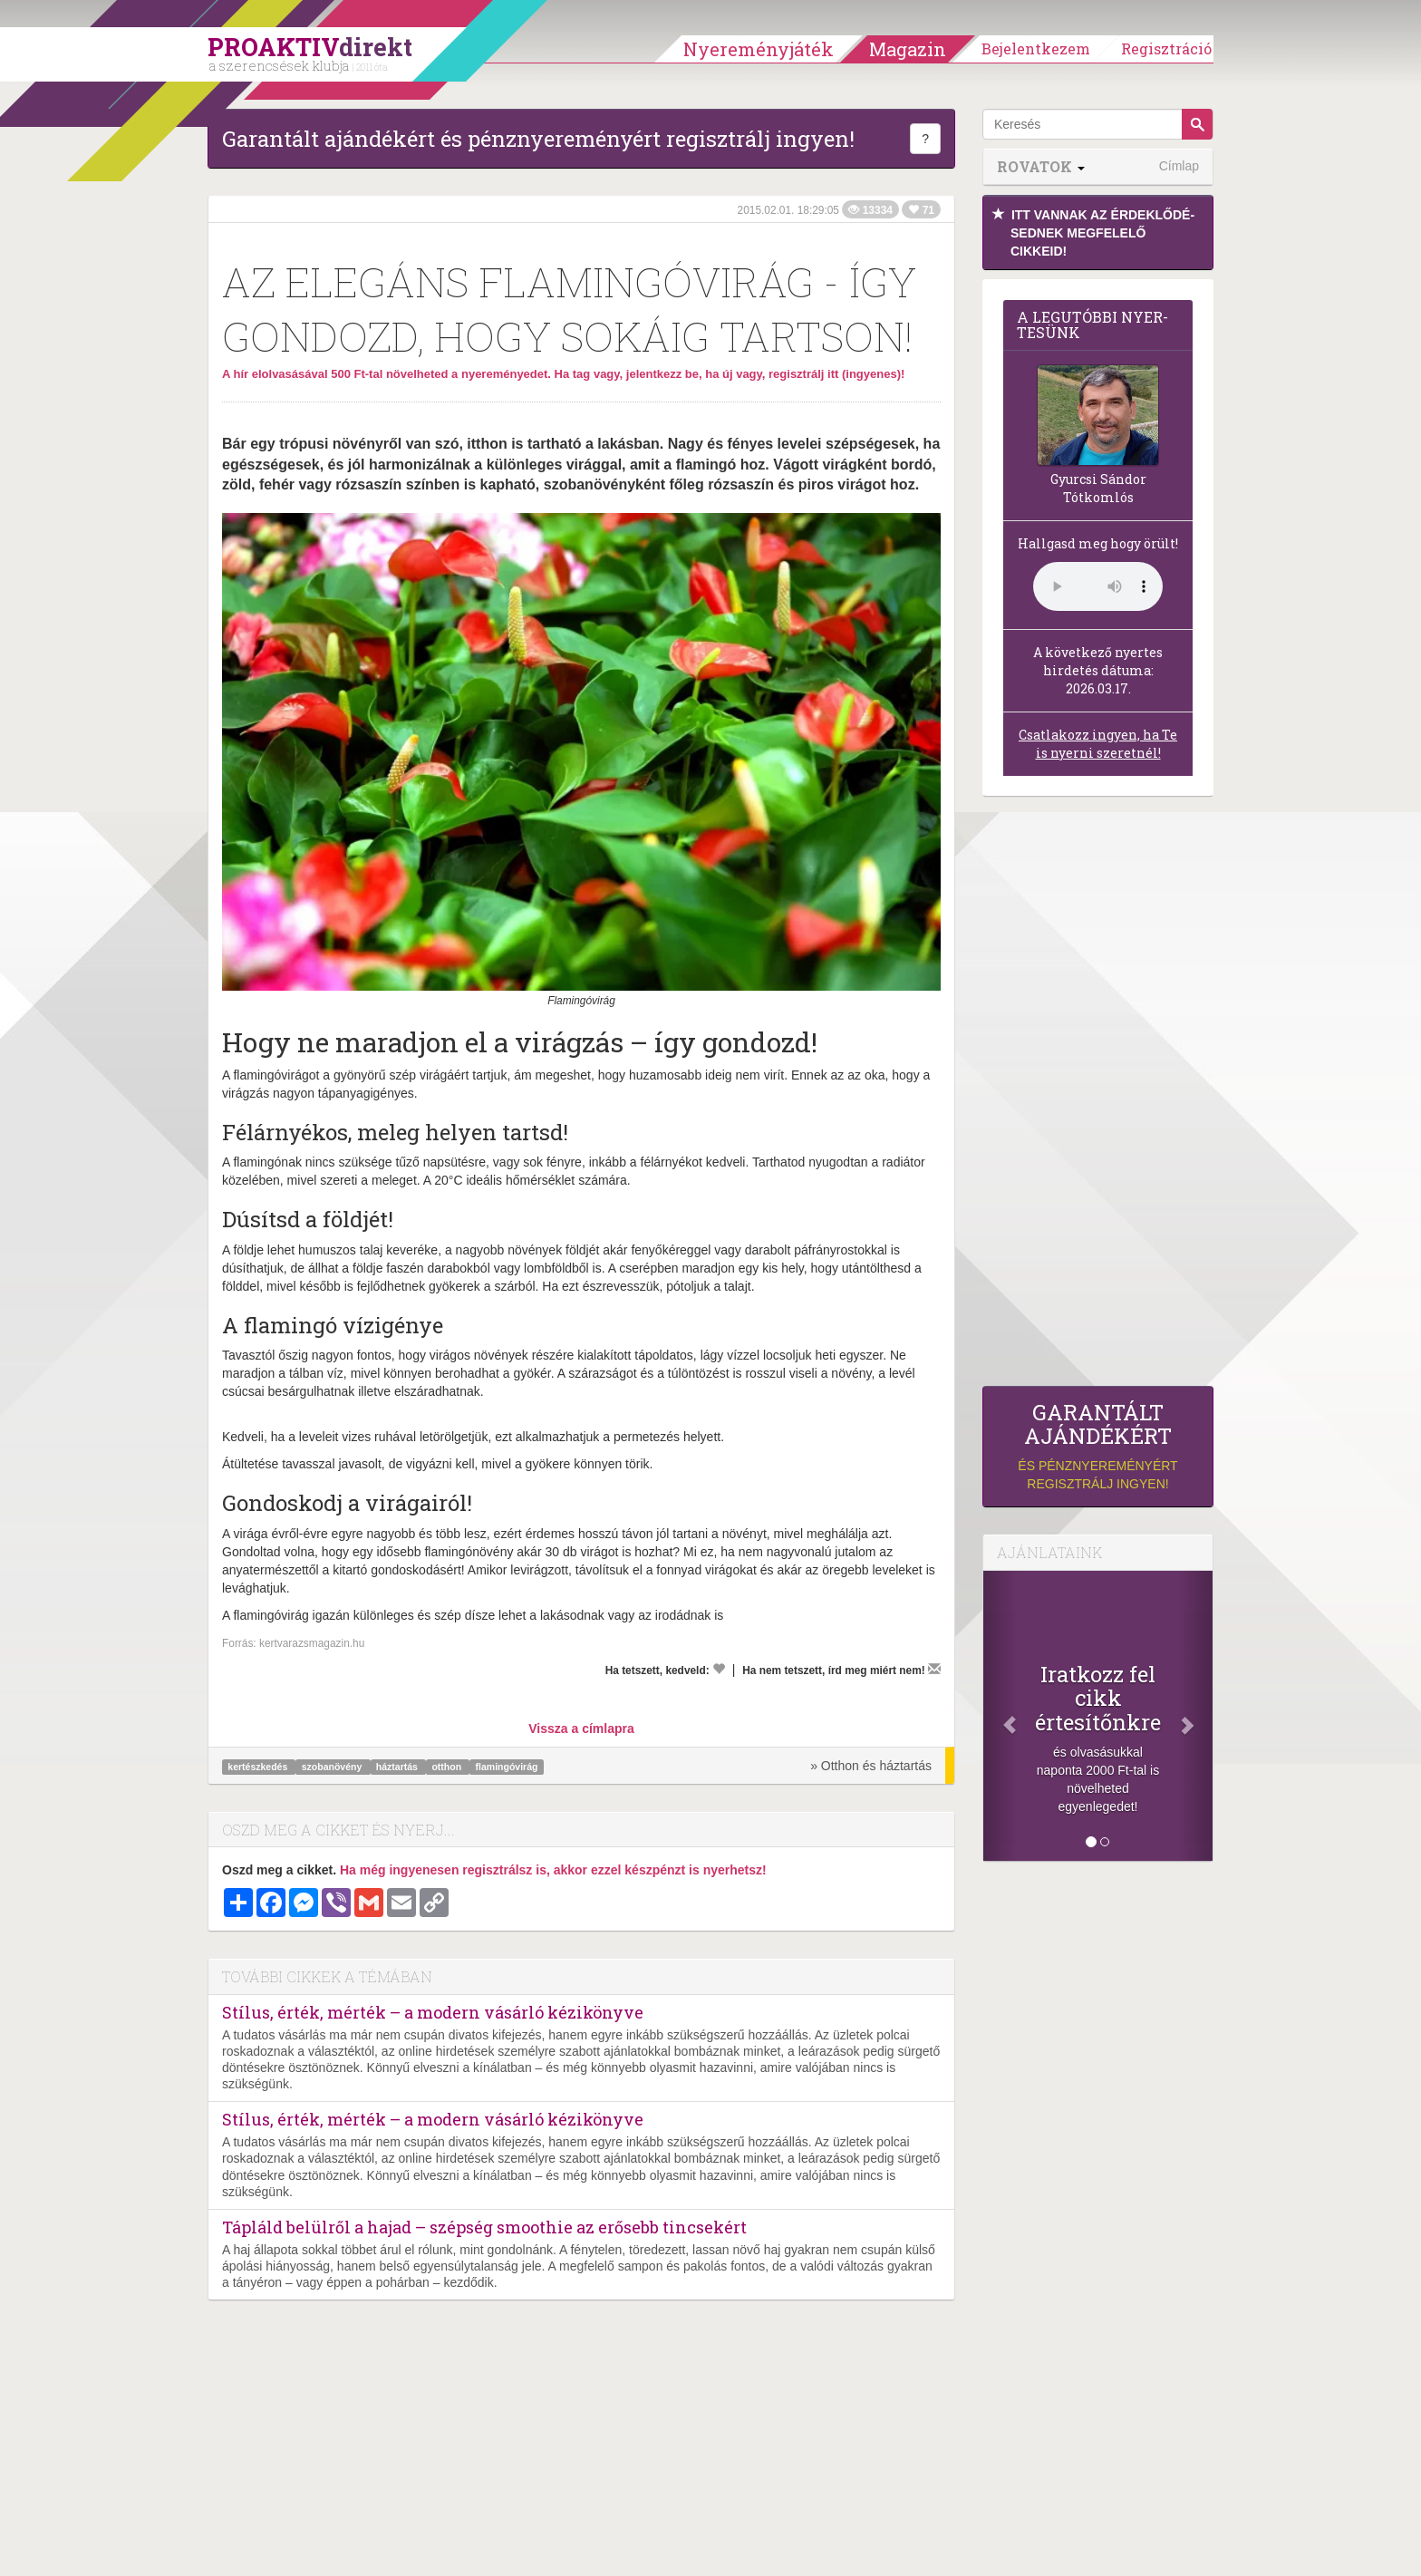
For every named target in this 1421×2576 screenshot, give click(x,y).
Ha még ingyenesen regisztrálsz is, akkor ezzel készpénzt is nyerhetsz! (553, 1870)
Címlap (1179, 166)
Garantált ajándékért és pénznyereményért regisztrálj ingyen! (538, 138)
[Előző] (1000, 1716)
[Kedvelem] (718, 1668)
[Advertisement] (1097, 1096)
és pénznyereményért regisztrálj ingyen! (1098, 1446)
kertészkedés (258, 1766)
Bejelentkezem (1035, 48)
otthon (447, 1766)
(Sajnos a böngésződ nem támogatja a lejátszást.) (1098, 586)
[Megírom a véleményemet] (934, 1668)
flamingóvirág (507, 1766)
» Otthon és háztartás (871, 1765)
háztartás (398, 1766)
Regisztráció (1166, 48)
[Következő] (1195, 1716)
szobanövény (333, 1766)
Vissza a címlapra (580, 1728)
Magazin (907, 49)
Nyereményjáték (758, 49)
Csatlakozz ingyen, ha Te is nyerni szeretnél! (1098, 743)
